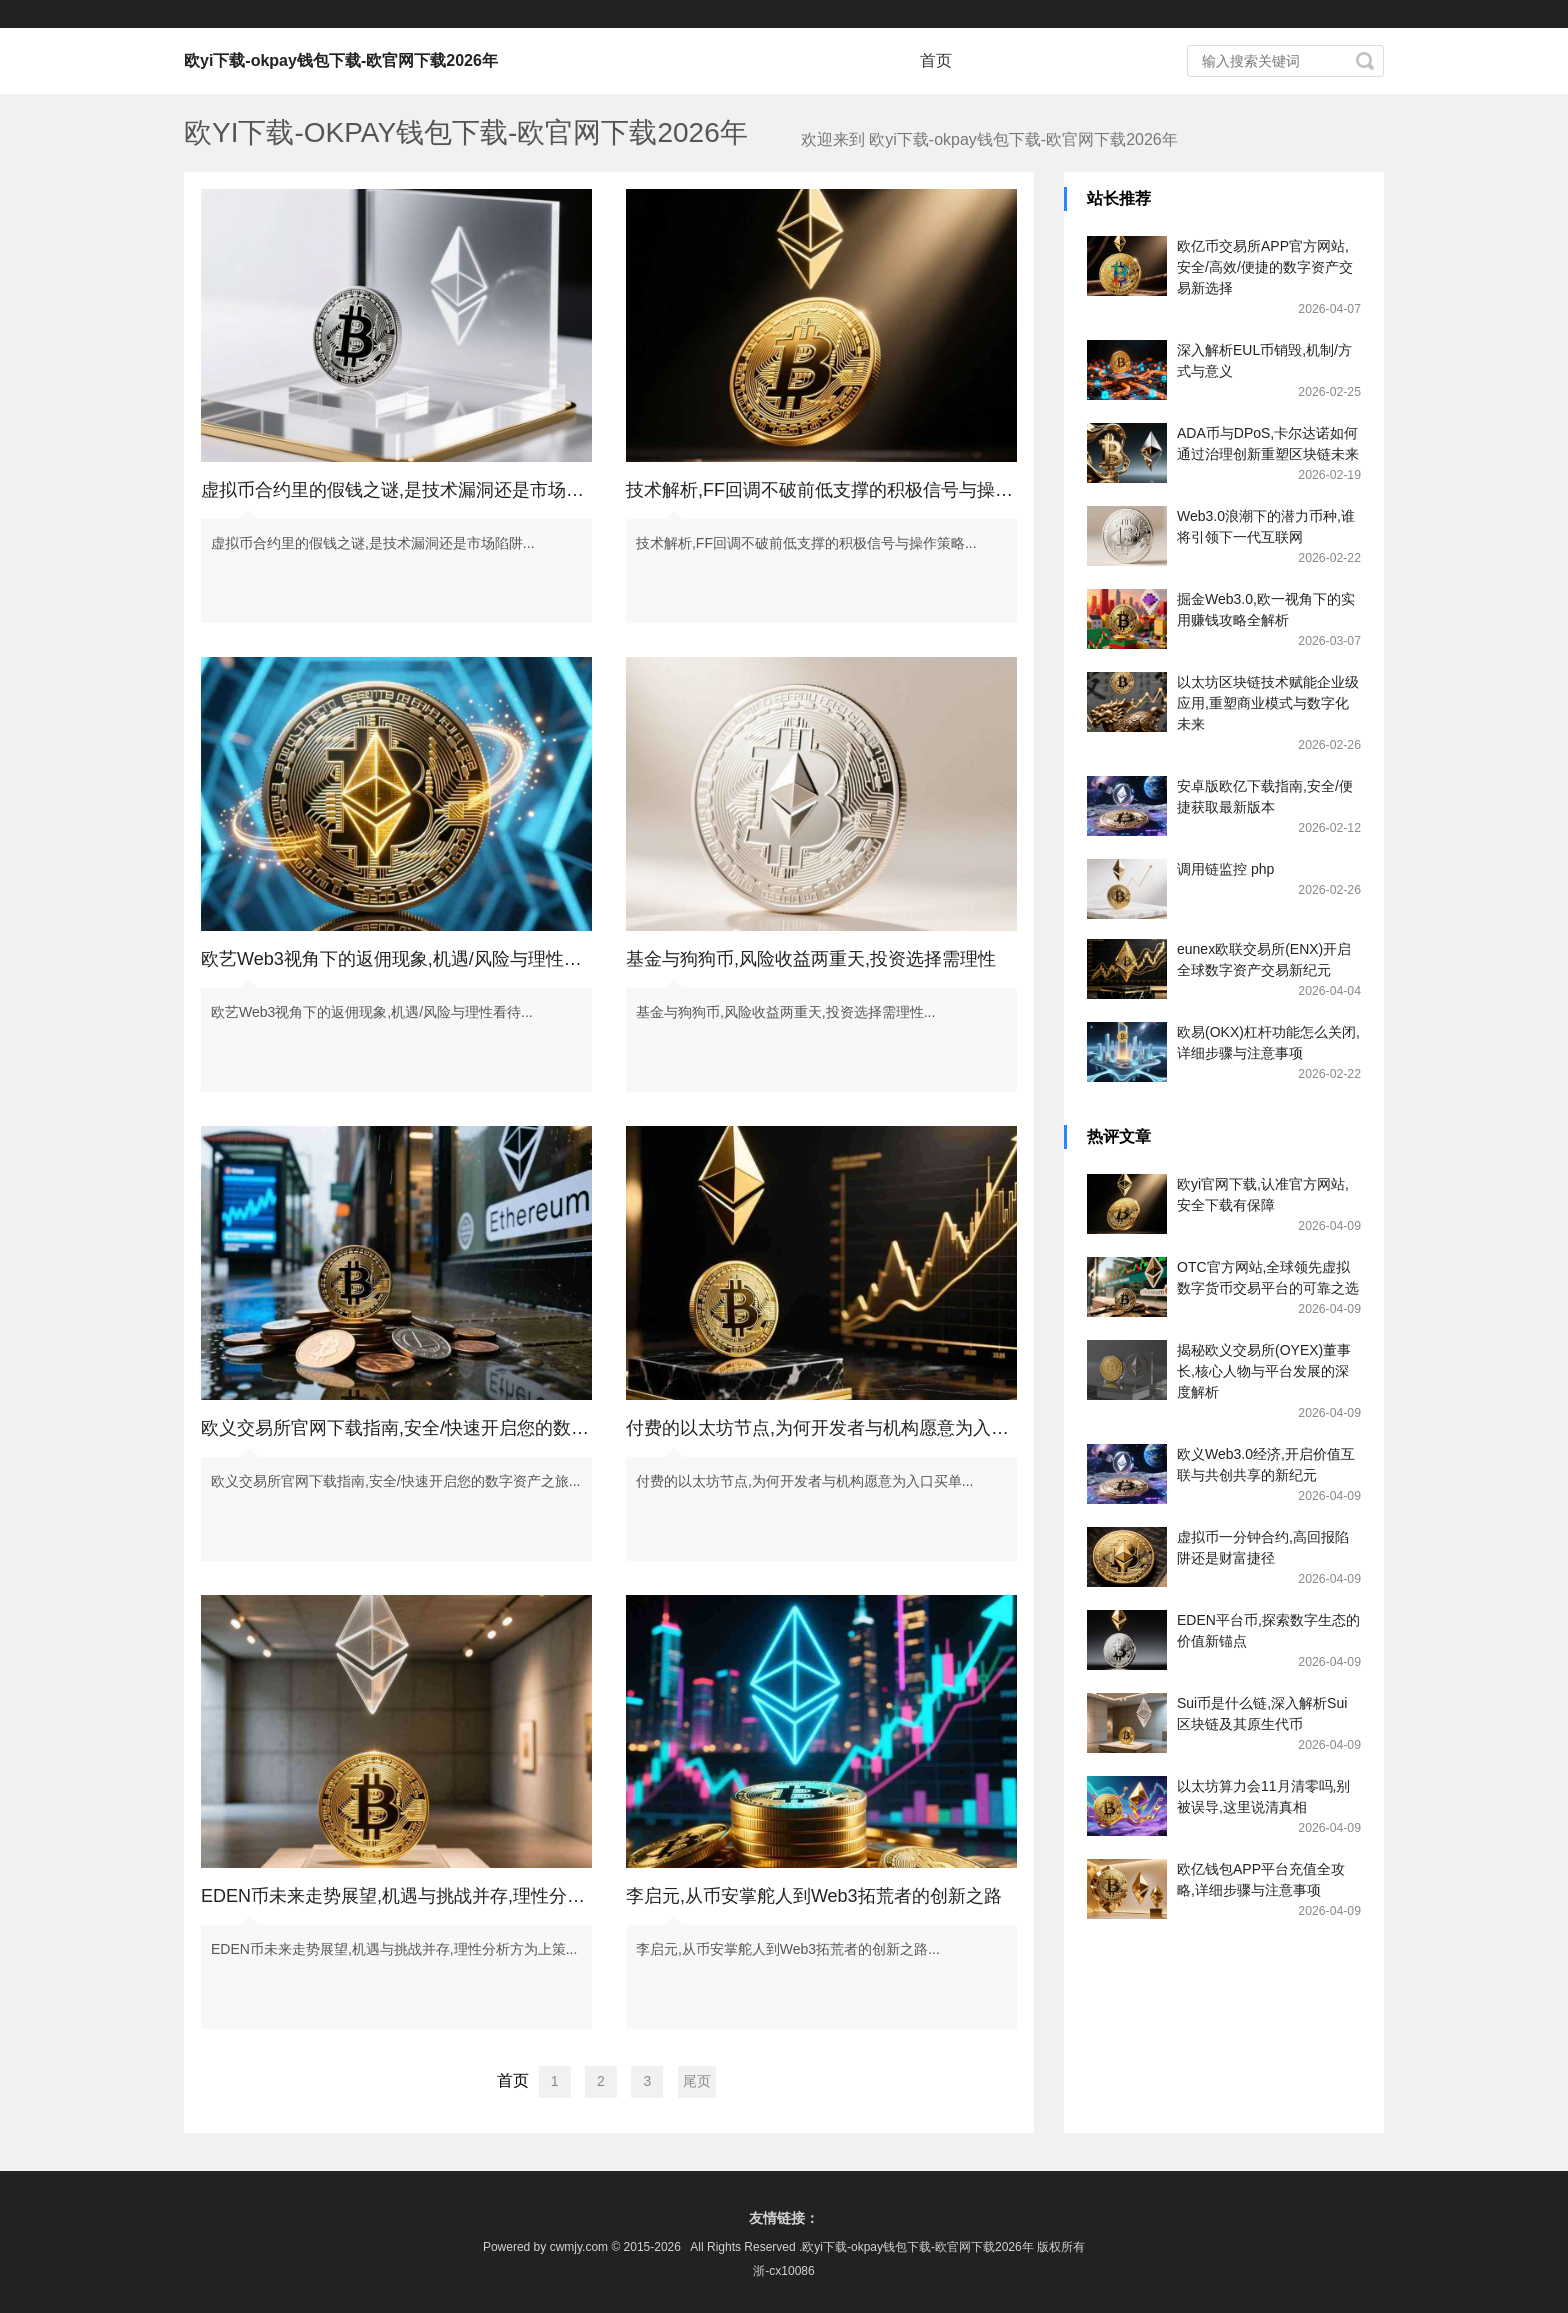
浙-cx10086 (783, 2271)
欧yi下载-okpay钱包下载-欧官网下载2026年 (341, 60)
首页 (936, 60)
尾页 (697, 2081)
